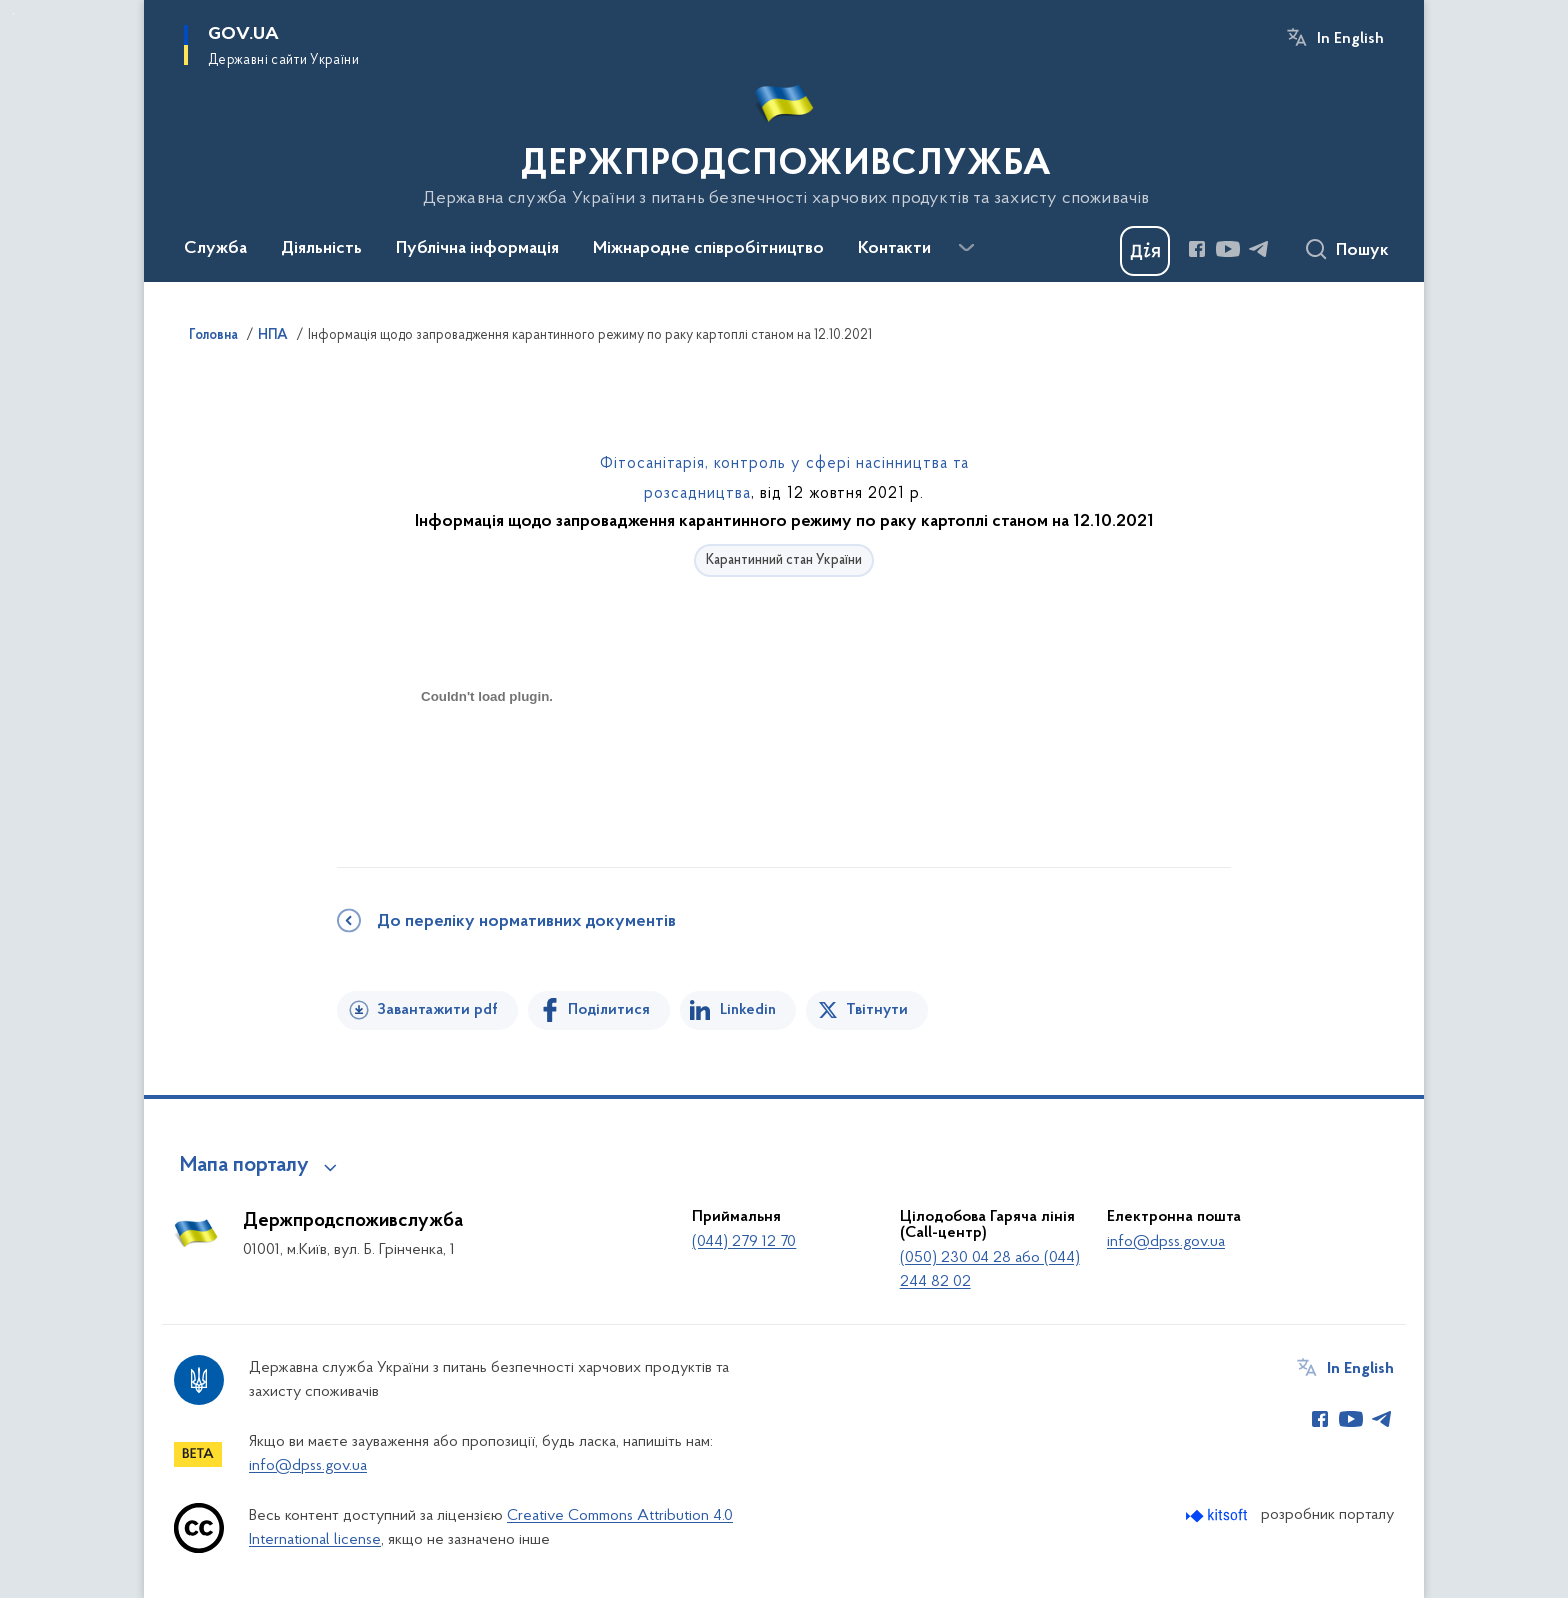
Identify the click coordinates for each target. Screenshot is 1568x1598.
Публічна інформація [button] (477, 249)
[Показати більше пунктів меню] (966, 248)
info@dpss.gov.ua (1166, 1242)
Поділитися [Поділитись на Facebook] (609, 1010)
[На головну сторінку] (784, 139)
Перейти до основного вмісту (13, 13)
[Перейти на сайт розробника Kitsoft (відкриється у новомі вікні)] (1218, 1515)
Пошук (1362, 251)
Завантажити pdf (437, 1010)
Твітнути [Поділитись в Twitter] (877, 1010)
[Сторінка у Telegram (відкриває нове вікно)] (1259, 249)
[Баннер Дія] (1145, 251)
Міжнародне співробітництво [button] (708, 249)
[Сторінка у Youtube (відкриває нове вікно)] (1228, 249)
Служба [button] (215, 249)
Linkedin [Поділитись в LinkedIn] (748, 1010)
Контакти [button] (894, 249)
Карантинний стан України (784, 560)
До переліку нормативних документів (526, 922)
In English (1350, 39)
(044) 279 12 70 (744, 1242)
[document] (487, 767)
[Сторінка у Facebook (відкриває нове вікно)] (1197, 249)
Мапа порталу (244, 1166)
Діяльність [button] (321, 249)
